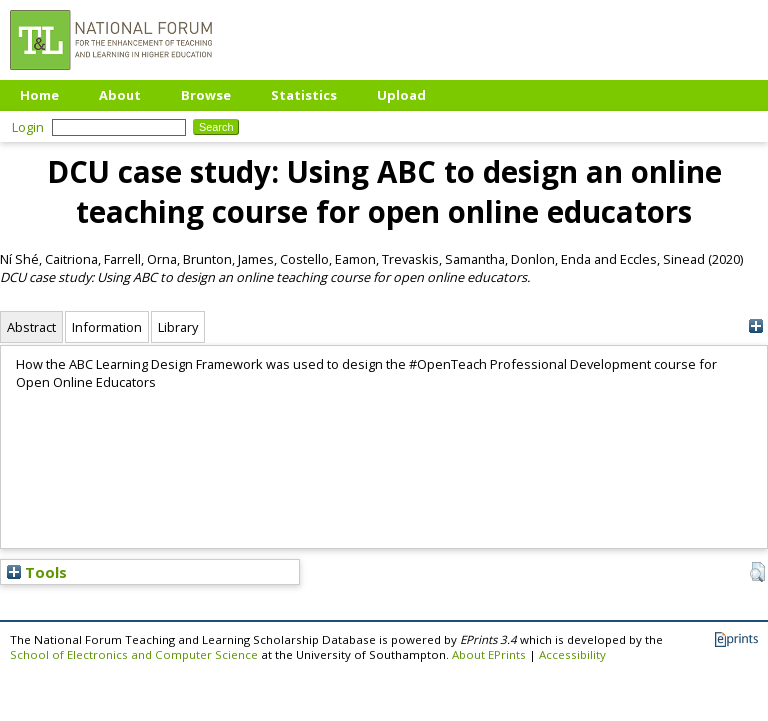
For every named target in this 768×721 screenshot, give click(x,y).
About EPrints (489, 654)
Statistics (304, 95)
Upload (401, 95)
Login (28, 127)
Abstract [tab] (31, 327)
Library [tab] (178, 327)
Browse (206, 95)
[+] (755, 326)
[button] (757, 572)
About (120, 95)
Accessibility (572, 654)
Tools (37, 572)
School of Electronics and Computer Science (134, 654)
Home (39, 95)
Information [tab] (107, 327)
